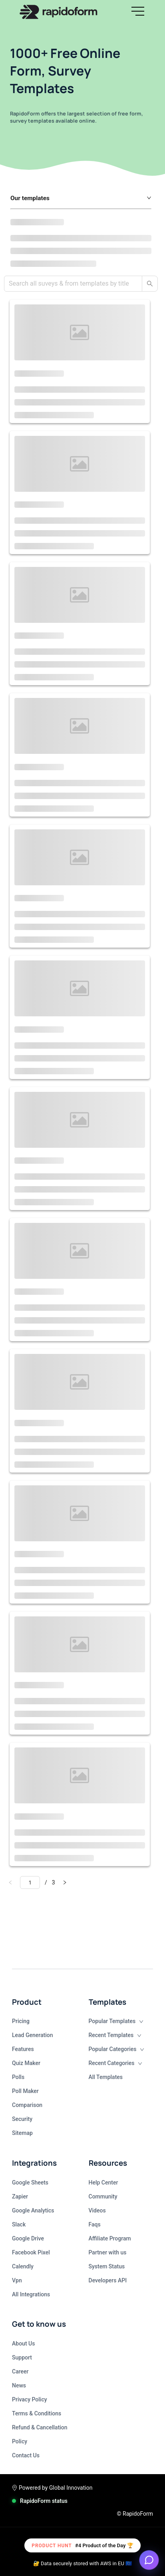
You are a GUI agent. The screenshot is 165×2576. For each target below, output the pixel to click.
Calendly (23, 2266)
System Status (107, 2266)
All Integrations (31, 2294)
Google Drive (28, 2238)
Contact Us (26, 2455)
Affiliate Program (110, 2238)
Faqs (95, 2224)
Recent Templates (115, 2035)
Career (20, 2371)
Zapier (20, 2196)
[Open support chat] (149, 2560)
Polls (18, 2077)
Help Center (103, 2182)
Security (22, 2119)
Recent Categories (116, 2063)
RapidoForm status (44, 2501)
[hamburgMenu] (138, 11)
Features (23, 2049)
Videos (97, 2210)
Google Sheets (30, 2182)
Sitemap (22, 2133)
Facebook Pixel (31, 2252)
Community (103, 2196)
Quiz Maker (26, 2063)
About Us (23, 2343)
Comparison (27, 2105)
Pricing (21, 2021)
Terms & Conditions (36, 2413)
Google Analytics (33, 2210)
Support (22, 2357)
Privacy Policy (29, 2399)
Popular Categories (116, 2049)
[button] (138, 11)
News (19, 2385)
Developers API (108, 2280)
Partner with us (108, 2252)
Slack (19, 2224)
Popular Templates (116, 2021)
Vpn (17, 2280)
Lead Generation (32, 2035)
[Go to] (30, 1882)
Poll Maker (25, 2091)
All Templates (106, 2077)
